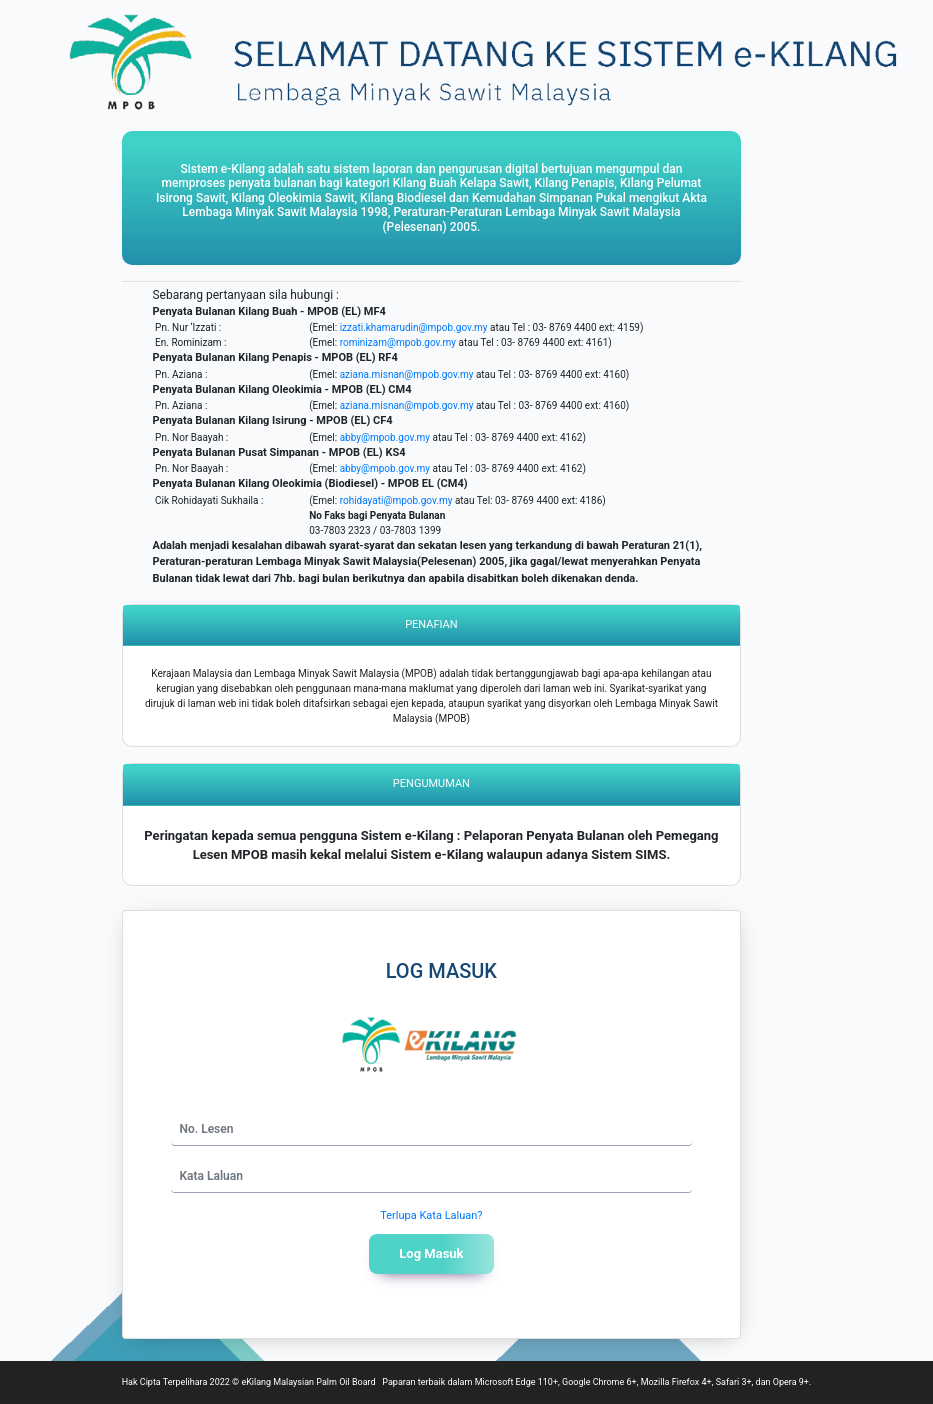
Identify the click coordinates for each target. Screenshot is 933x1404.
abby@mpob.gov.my (385, 437)
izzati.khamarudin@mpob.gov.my (414, 327)
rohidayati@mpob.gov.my (396, 500)
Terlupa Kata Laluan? (431, 1215)
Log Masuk (431, 1253)
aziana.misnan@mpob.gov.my (407, 374)
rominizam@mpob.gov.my (398, 342)
